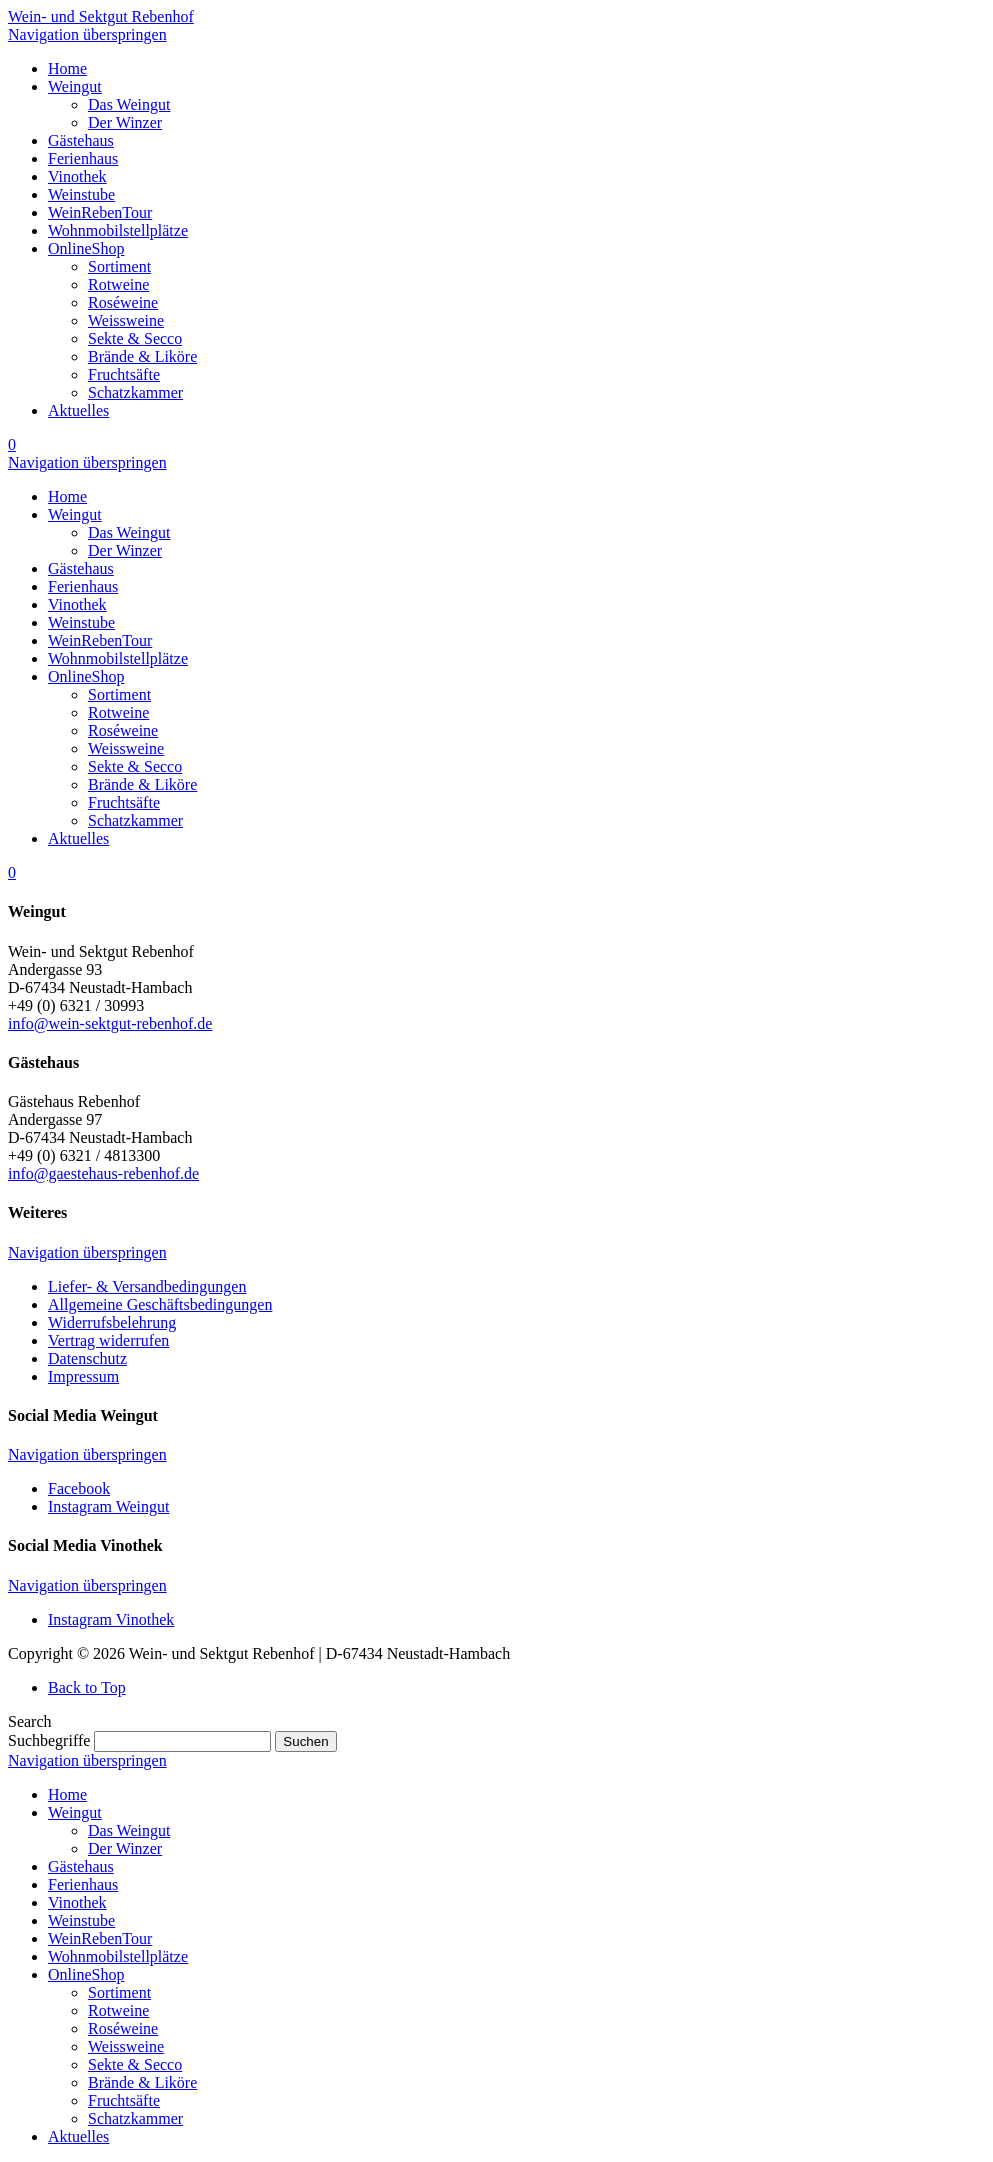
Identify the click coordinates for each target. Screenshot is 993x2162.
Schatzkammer (135, 2118)
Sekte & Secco (135, 2064)
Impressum (83, 1376)
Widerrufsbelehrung (112, 1322)
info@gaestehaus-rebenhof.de (103, 1173)
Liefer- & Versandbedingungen (147, 1286)
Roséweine (123, 2028)
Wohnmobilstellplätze (118, 1956)
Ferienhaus (83, 1884)
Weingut (75, 1812)
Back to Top (87, 1687)
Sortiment (119, 1992)
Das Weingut (129, 1830)
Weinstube (81, 1920)
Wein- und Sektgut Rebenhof (101, 16)
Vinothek (77, 1902)
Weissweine (126, 2046)
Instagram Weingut (109, 1506)
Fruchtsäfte (124, 2100)
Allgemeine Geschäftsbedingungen (160, 1304)
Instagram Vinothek (111, 1619)
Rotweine (118, 2010)
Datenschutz (87, 1358)
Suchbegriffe (49, 1740)
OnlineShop (86, 1974)
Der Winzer (125, 1848)
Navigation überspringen (87, 34)
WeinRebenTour (100, 1938)
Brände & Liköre (142, 2082)
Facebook (79, 1488)
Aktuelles (78, 2136)
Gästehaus (81, 1866)
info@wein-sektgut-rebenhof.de (110, 1023)
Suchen (305, 1741)
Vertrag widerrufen (108, 1340)
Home (67, 1794)
